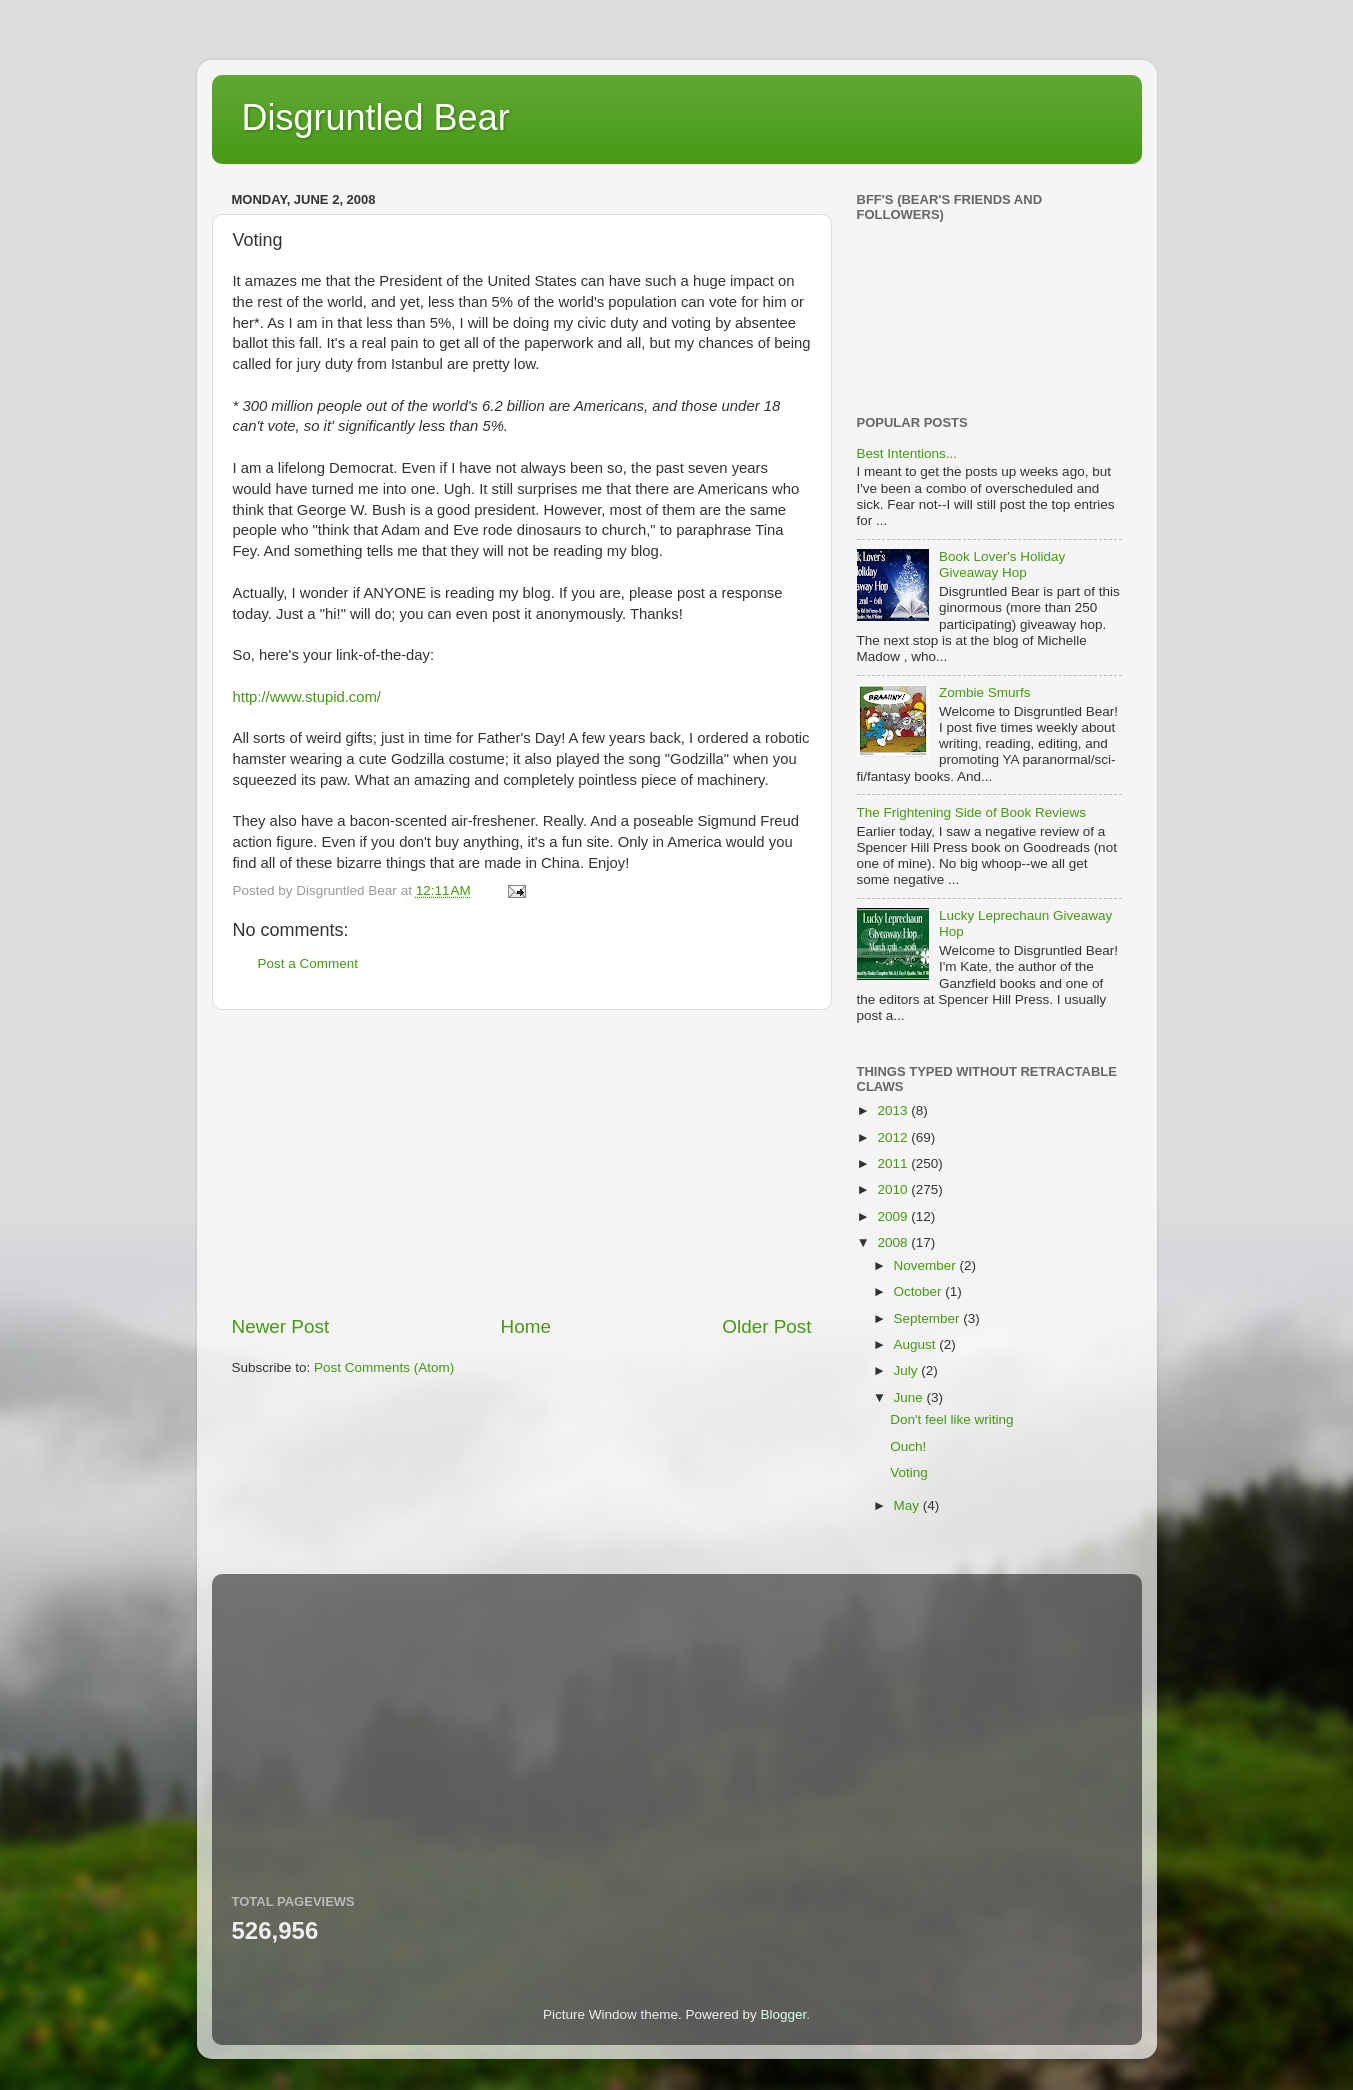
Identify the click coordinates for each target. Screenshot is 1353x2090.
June (910, 1397)
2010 (894, 1189)
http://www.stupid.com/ (307, 697)
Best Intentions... (907, 453)
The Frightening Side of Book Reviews (972, 812)
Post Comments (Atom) (384, 1367)
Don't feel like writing (951, 1419)
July (908, 1370)
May (908, 1505)
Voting (909, 1472)
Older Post (766, 1326)
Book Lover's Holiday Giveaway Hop (1002, 564)
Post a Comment (308, 963)
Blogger (784, 2014)
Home (526, 1326)
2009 (894, 1216)
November (927, 1265)
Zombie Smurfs (985, 692)
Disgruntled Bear (376, 117)
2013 (894, 1110)
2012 (894, 1137)
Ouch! (908, 1446)
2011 (894, 1163)
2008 (894, 1242)
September (929, 1318)
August (917, 1344)
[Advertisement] (522, 1162)
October (920, 1291)
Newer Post (281, 1326)
